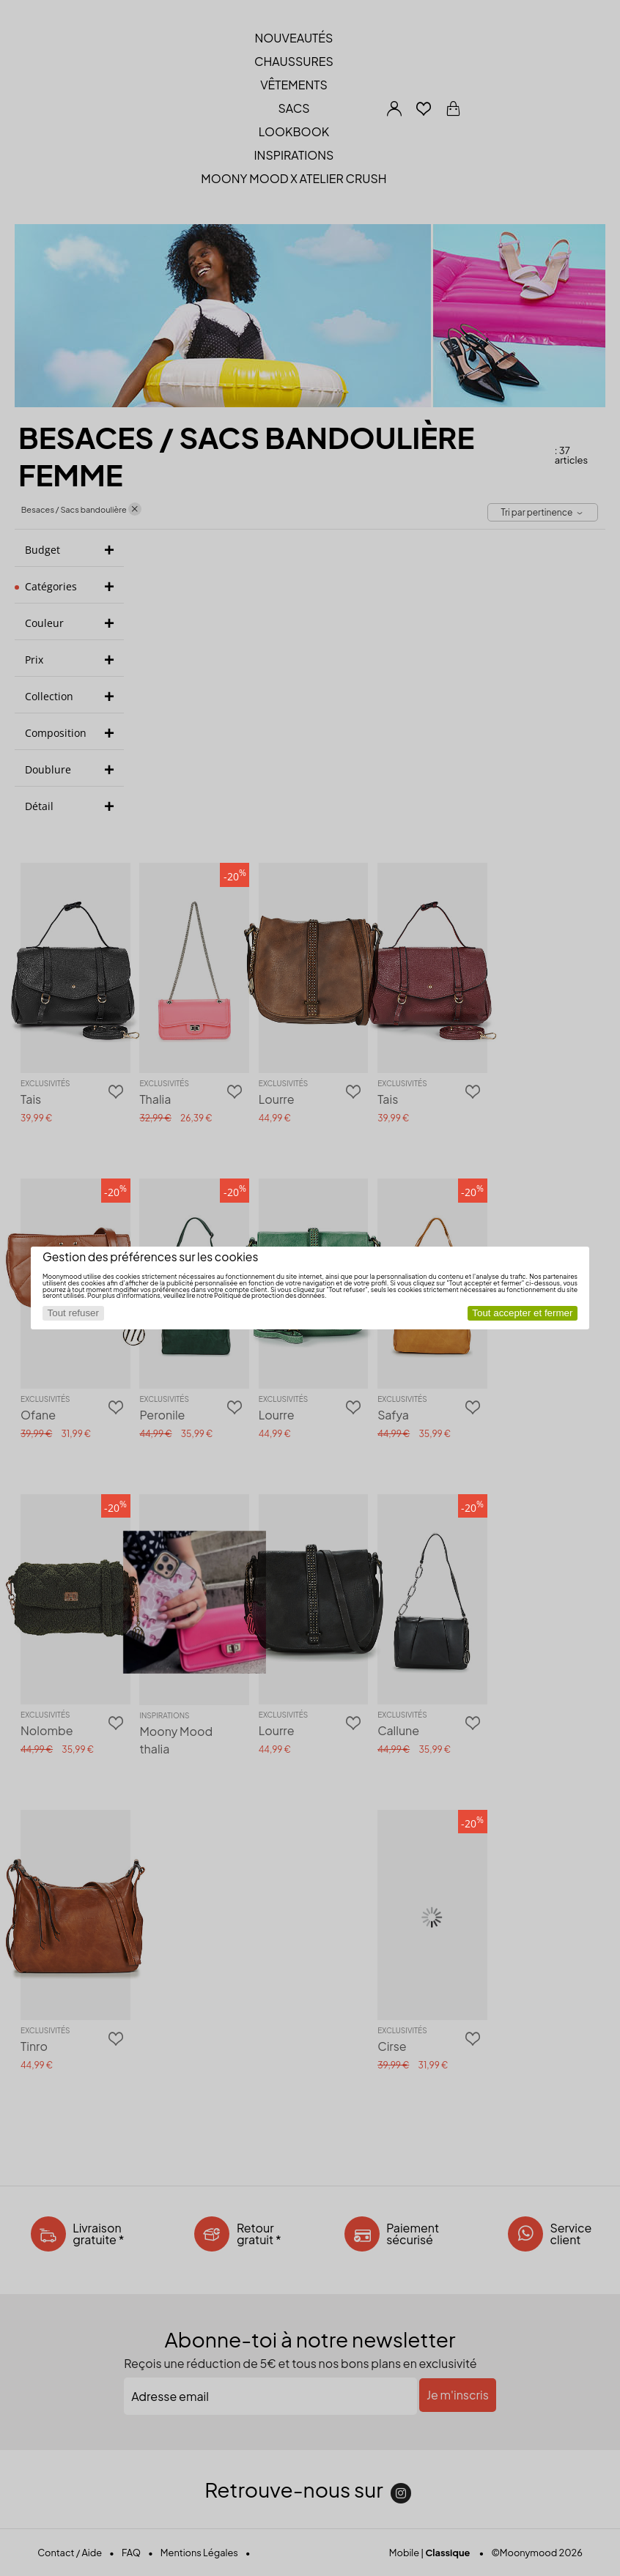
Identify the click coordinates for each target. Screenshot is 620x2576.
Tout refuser (73, 1312)
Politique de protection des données (269, 1295)
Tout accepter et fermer (522, 1312)
